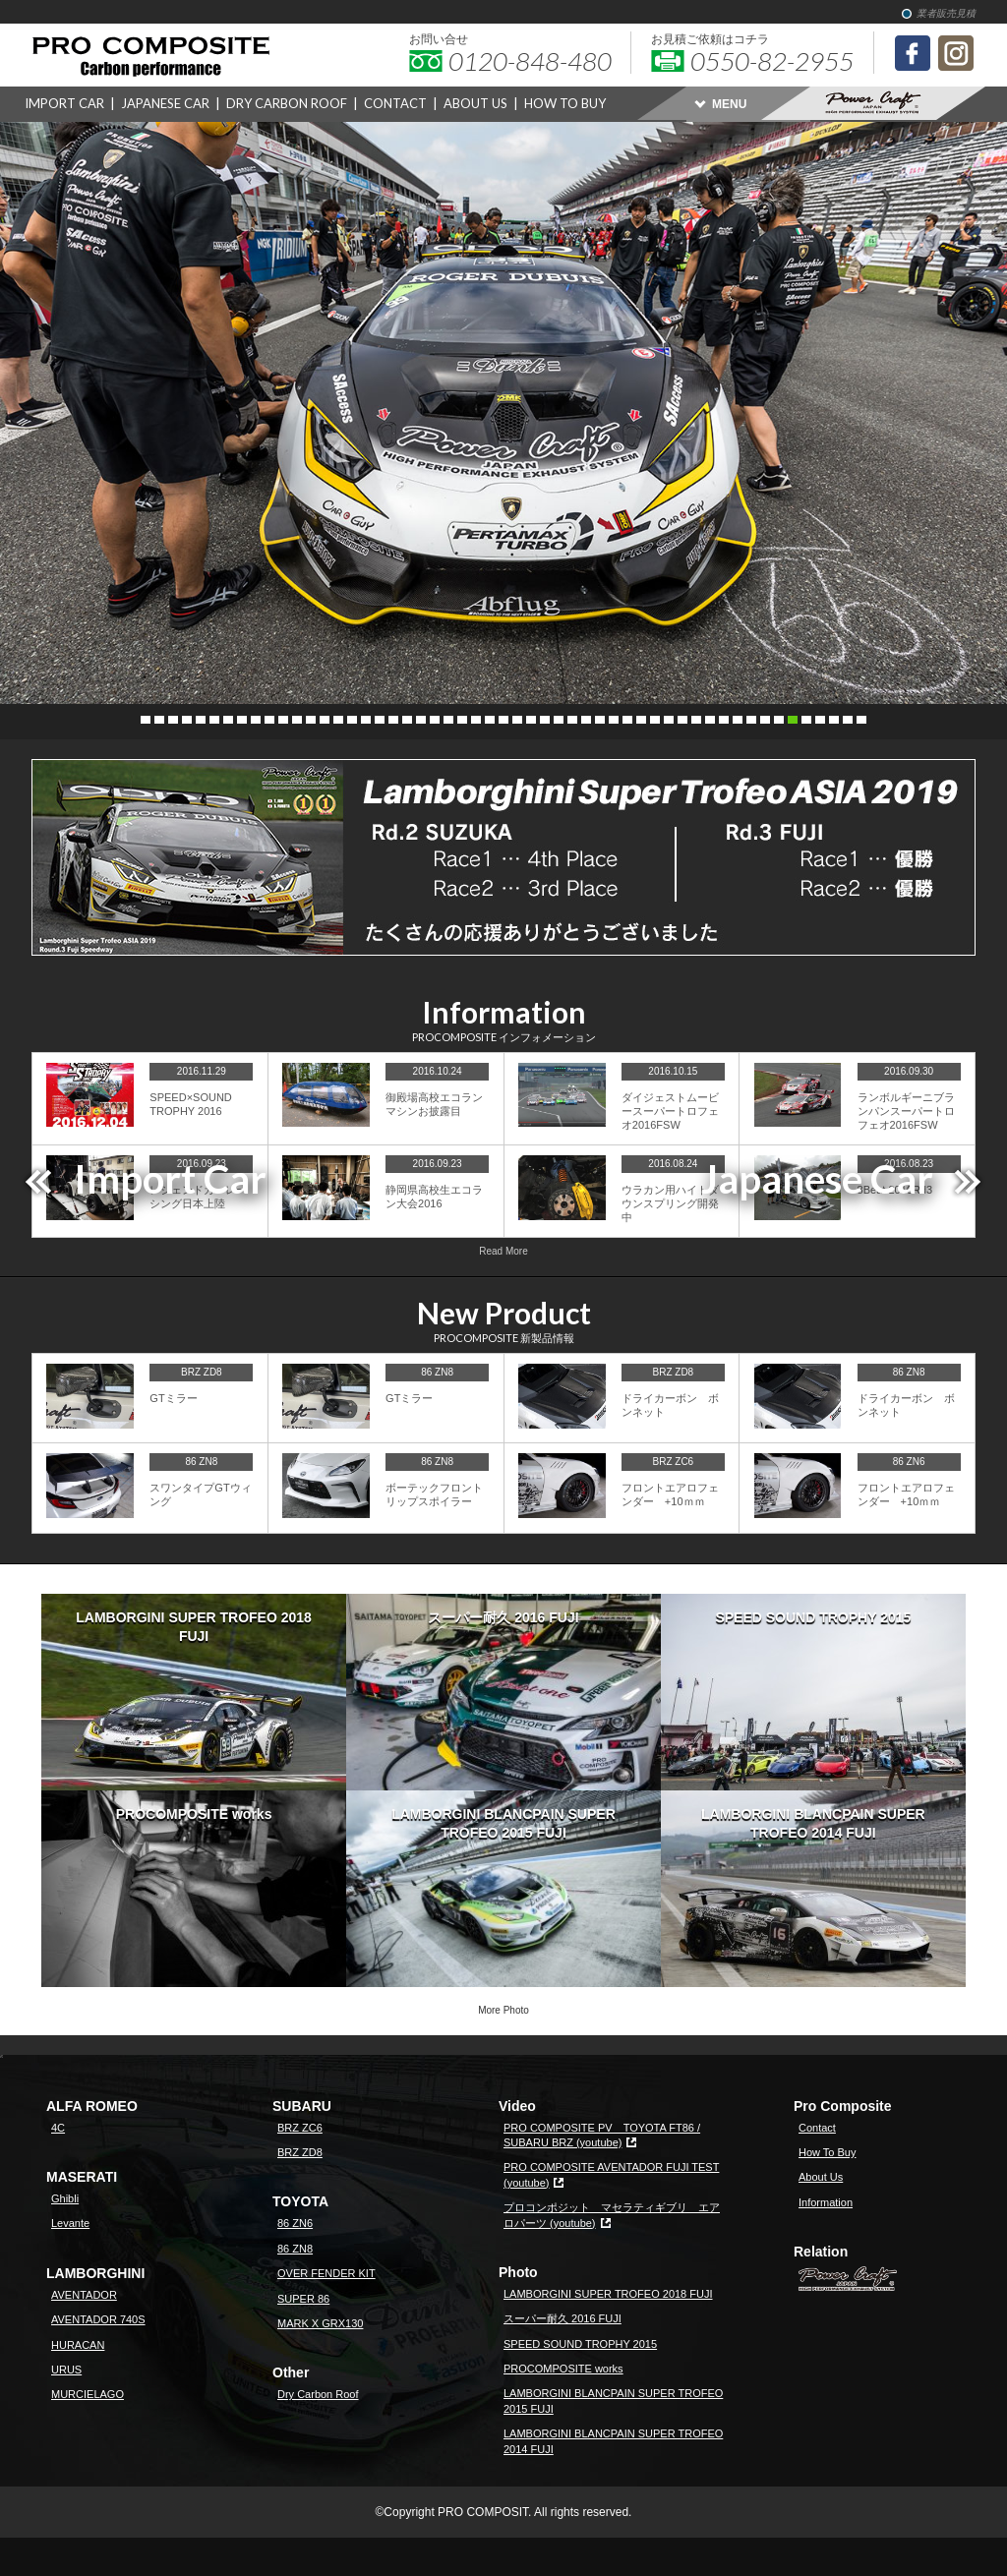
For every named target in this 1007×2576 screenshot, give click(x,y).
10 (269, 720)
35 (614, 720)
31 (558, 720)
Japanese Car (817, 1178)
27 (503, 720)
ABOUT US (475, 103)
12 (297, 720)
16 (352, 720)
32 (572, 720)
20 (407, 720)
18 (380, 720)
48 (793, 720)
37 (641, 720)
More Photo (503, 2010)
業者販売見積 (946, 13)
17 (366, 720)
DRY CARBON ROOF (286, 103)
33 (586, 720)
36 (627, 720)
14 (324, 720)
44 (737, 720)
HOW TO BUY (565, 103)
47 (779, 720)
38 (655, 720)
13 (311, 720)
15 (338, 720)
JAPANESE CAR (165, 103)
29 (531, 720)
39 (669, 720)
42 (710, 720)
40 (682, 720)
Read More (503, 1251)
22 (435, 720)
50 (820, 720)
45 (751, 720)
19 (393, 720)
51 (834, 720)
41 (696, 720)
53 (861, 720)
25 (476, 720)
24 (462, 720)
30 (545, 720)
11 (283, 720)
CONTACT (395, 103)
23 (448, 720)
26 (490, 720)
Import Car (170, 1178)
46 (765, 720)
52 (848, 720)
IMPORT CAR (64, 103)
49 (806, 720)
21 (421, 720)
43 (724, 720)
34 (600, 720)
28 (517, 720)
